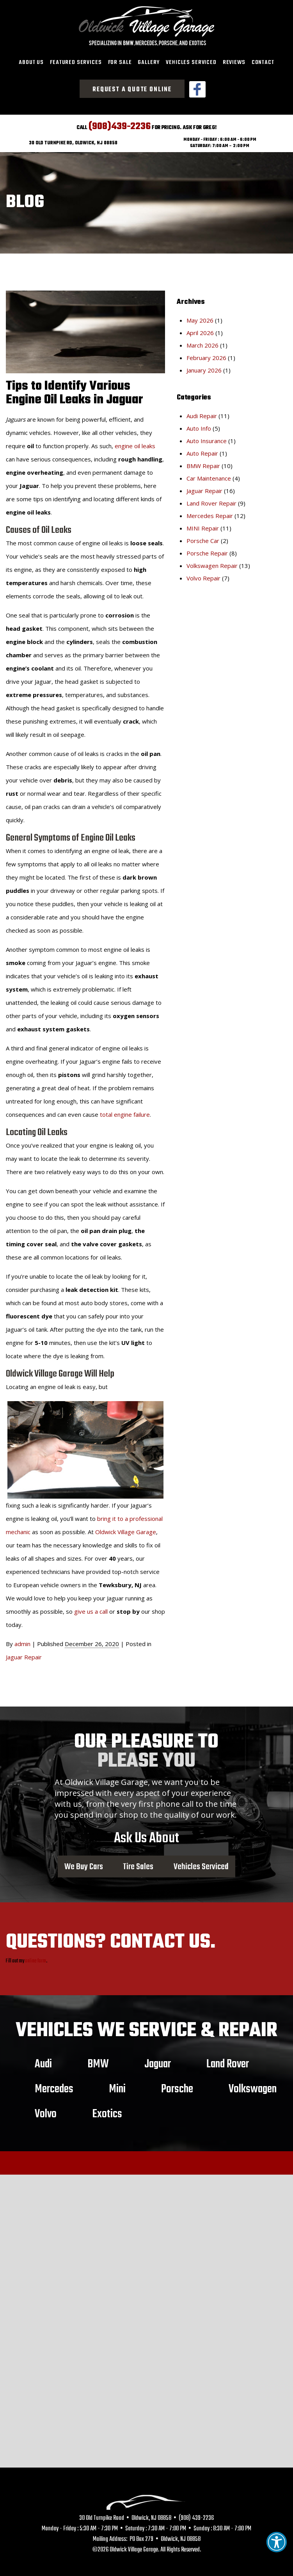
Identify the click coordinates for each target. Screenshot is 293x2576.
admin (22, 1639)
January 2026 (204, 365)
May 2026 (199, 315)
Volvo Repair (203, 573)
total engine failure (125, 1110)
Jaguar (157, 2059)
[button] (276, 2542)
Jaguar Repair (24, 1652)
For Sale (120, 62)
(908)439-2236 (120, 122)
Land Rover (227, 2059)
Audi (43, 2059)
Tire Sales (138, 1862)
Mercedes (54, 2084)
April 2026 (200, 328)
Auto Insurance (206, 436)
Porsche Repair (207, 548)
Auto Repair (202, 448)
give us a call (91, 1607)
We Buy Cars (83, 1862)
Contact (263, 62)
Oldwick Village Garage (125, 1527)
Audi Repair (201, 411)
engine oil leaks (135, 441)
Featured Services (75, 62)
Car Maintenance (208, 473)
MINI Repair (202, 523)
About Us (31, 62)
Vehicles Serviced (191, 62)
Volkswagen (253, 2084)
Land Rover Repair (211, 498)
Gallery (149, 62)
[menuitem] (31, 62)
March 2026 (202, 340)
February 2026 (206, 353)
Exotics (107, 2109)
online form (35, 1956)
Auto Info (198, 424)
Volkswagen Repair (212, 561)
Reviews (234, 62)
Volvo (46, 2109)
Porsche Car (202, 536)
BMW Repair (203, 461)
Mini (117, 2084)
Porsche (177, 2084)
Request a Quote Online (132, 90)
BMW (98, 2059)
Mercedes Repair (209, 511)
